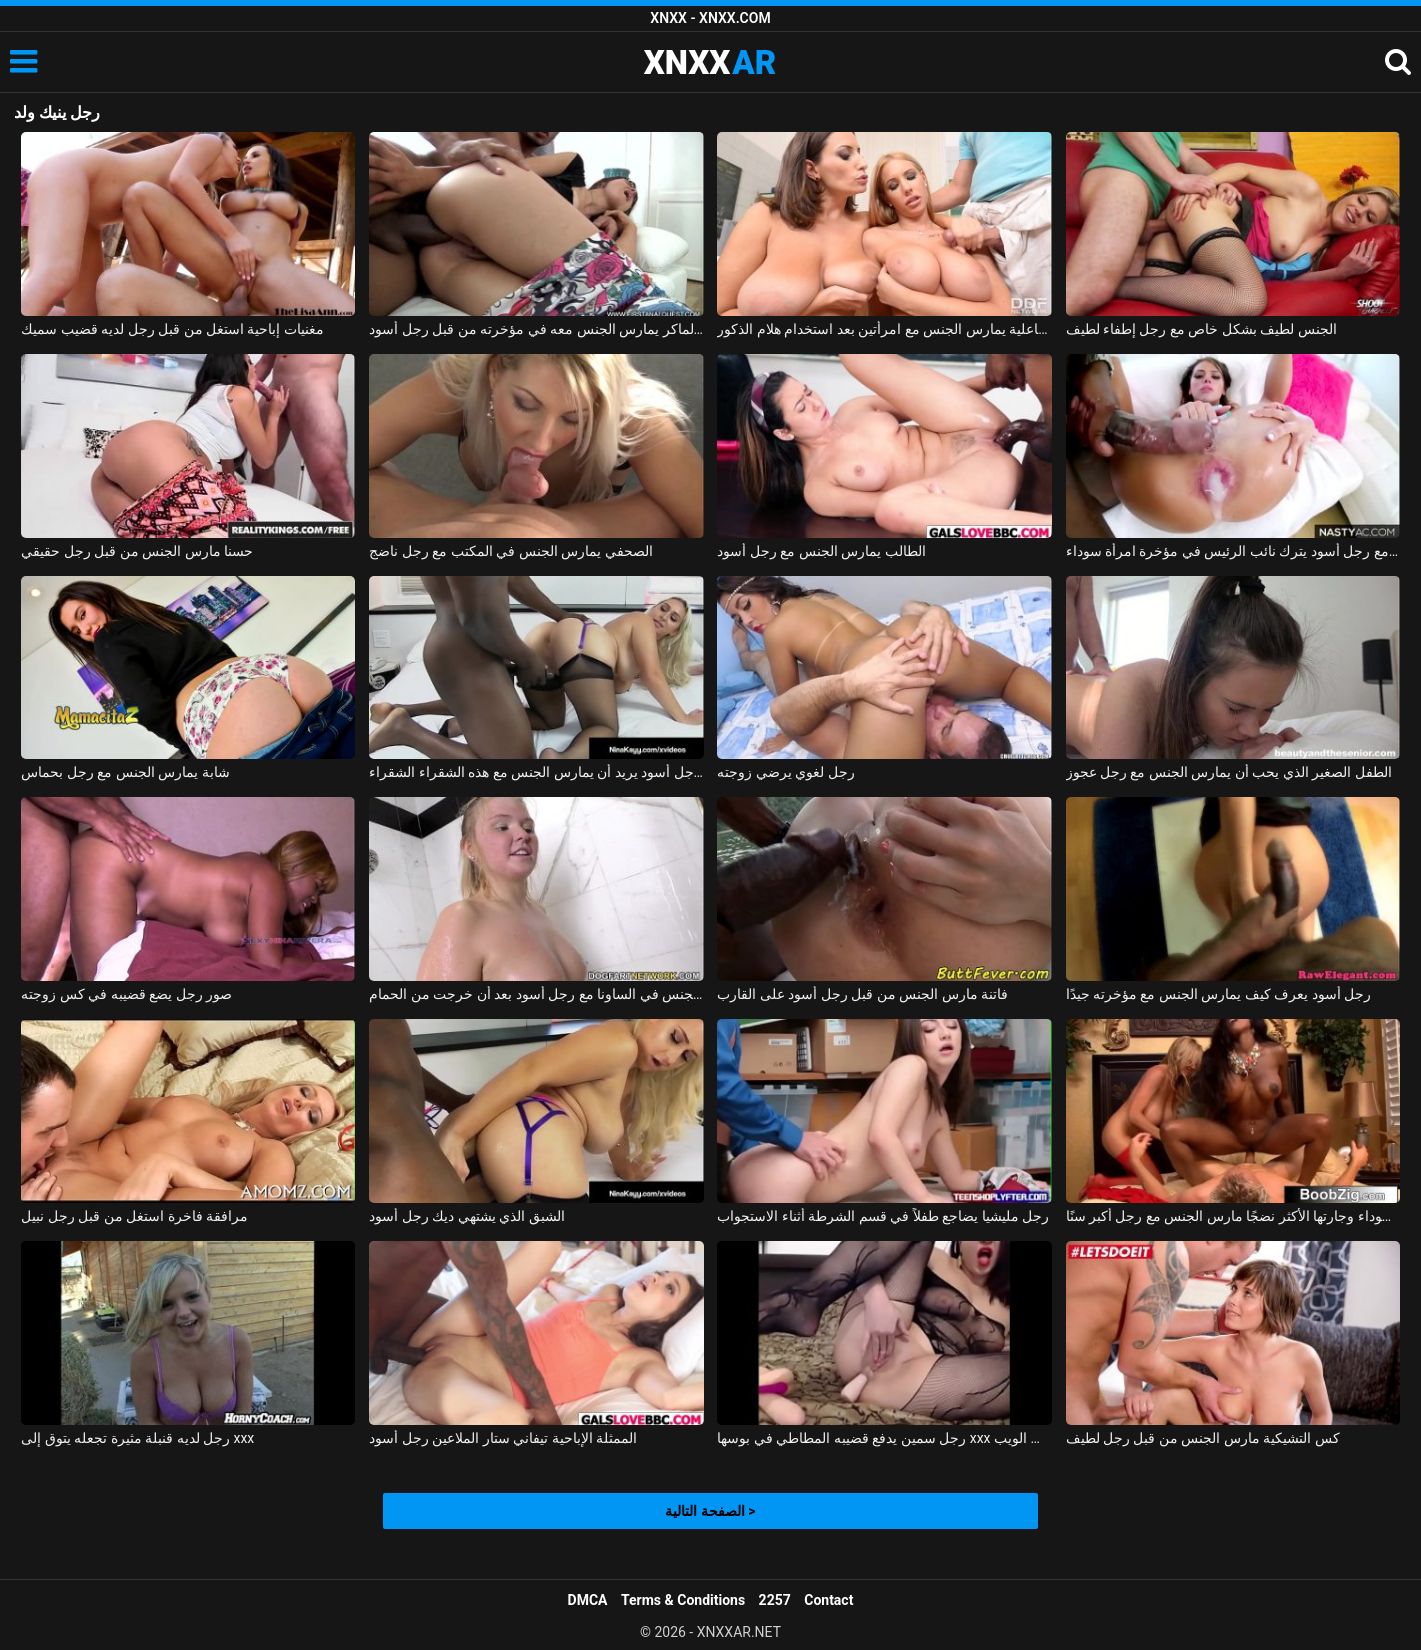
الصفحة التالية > (710, 1511)
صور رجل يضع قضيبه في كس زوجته (126, 994)
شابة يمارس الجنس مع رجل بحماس (125, 772)
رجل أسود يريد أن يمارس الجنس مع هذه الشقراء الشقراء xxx (536, 772)
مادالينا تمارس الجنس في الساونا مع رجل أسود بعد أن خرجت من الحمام (536, 994)
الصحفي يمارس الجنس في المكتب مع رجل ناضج (510, 551)
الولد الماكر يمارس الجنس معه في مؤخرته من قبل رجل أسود (536, 329)
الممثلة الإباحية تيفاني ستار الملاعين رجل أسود (503, 1438)
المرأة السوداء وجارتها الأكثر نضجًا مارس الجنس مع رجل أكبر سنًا (1233, 1216)
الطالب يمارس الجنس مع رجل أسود (821, 551)
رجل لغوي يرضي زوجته (785, 772)
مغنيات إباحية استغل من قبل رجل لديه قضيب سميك (172, 329)
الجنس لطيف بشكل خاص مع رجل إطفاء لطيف (1201, 329)
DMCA (588, 1600)
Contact (828, 1600)
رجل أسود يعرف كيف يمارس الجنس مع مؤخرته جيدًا (1219, 994)
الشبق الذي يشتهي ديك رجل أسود (466, 1216)
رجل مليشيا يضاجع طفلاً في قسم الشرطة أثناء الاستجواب (883, 1216)
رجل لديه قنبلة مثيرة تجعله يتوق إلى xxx (137, 1438)
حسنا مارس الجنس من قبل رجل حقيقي (137, 551)
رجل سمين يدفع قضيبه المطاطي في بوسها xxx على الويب (884, 1438)
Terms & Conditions (683, 1600)
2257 (775, 1600)
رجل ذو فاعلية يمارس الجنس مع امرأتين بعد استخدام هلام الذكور (884, 329)
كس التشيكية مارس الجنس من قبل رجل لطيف (1203, 1438)
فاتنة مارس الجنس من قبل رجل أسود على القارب (862, 994)
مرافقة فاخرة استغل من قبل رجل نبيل (134, 1216)
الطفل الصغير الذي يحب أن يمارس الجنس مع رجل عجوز (1229, 772)
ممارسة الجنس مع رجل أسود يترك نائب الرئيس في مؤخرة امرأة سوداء (1233, 551)
